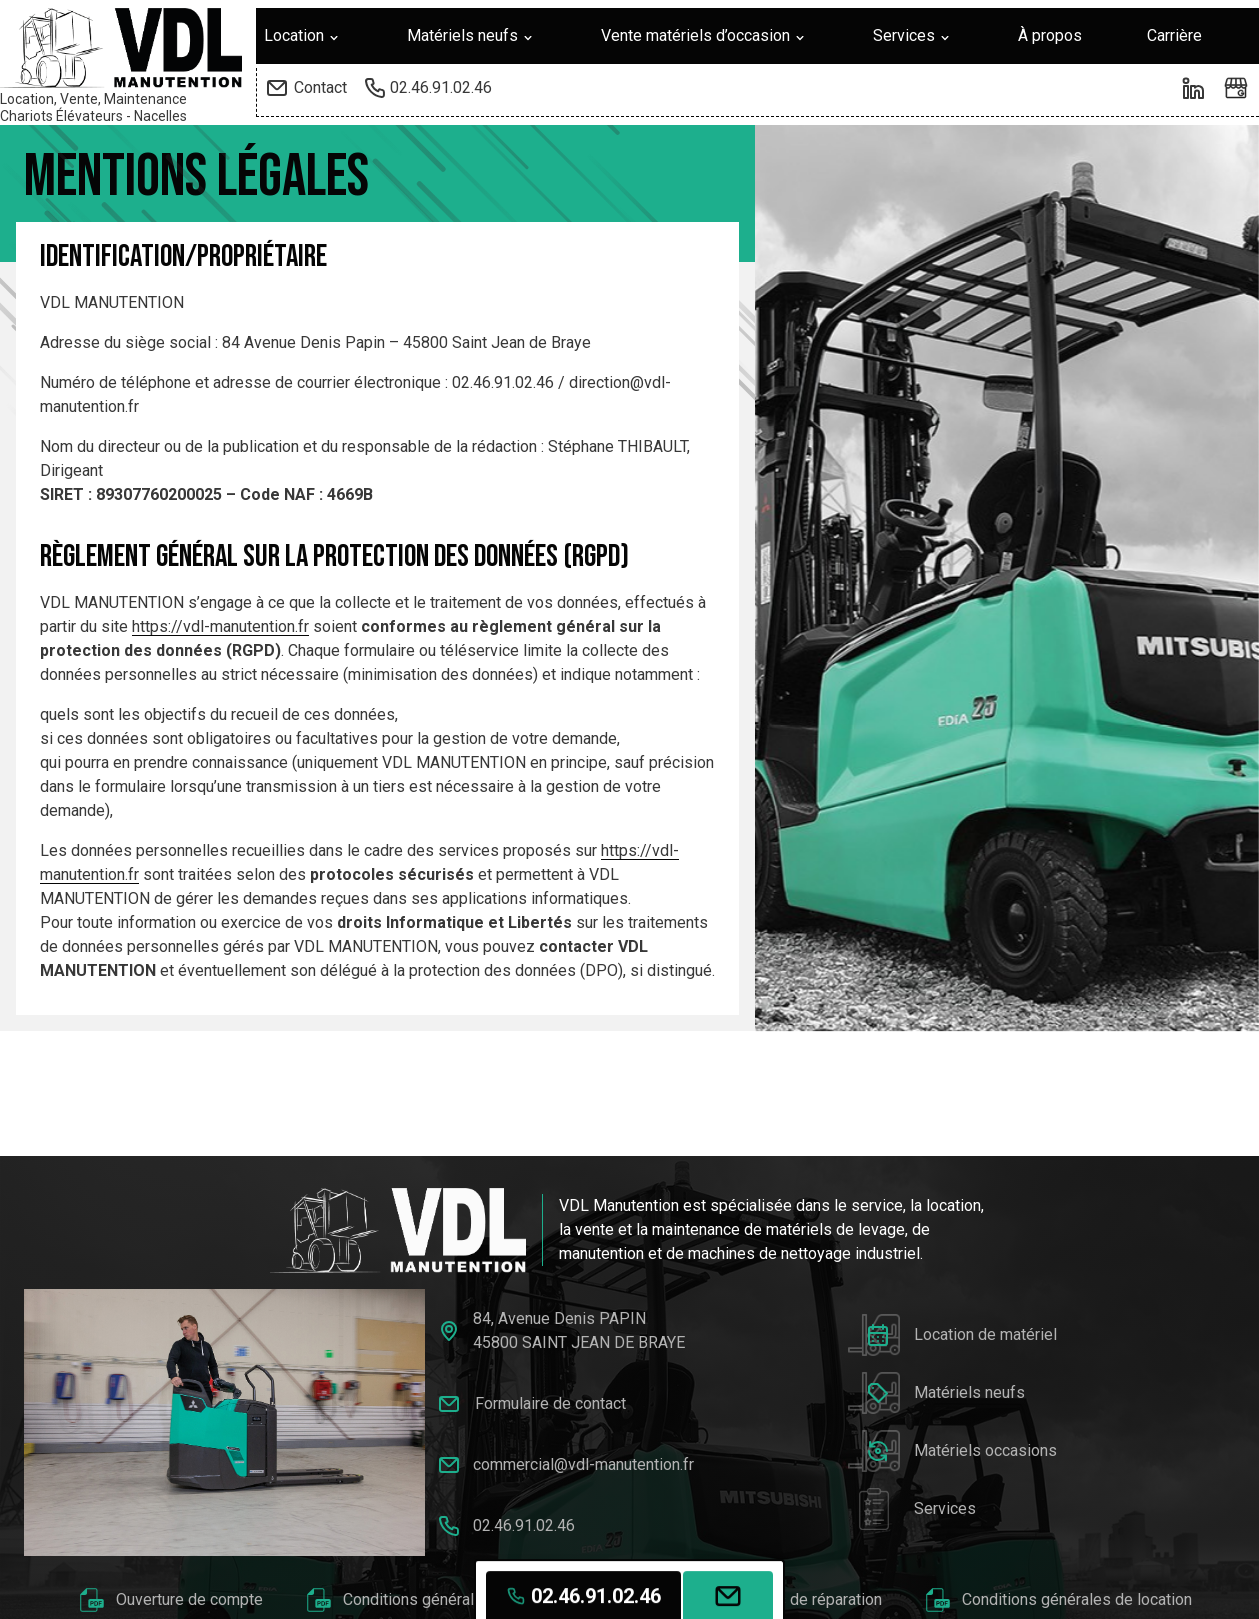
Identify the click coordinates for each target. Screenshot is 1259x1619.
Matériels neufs (471, 36)
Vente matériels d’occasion (704, 36)
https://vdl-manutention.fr (220, 626)
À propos (1050, 35)
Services (913, 36)
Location (303, 36)
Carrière (1174, 35)
